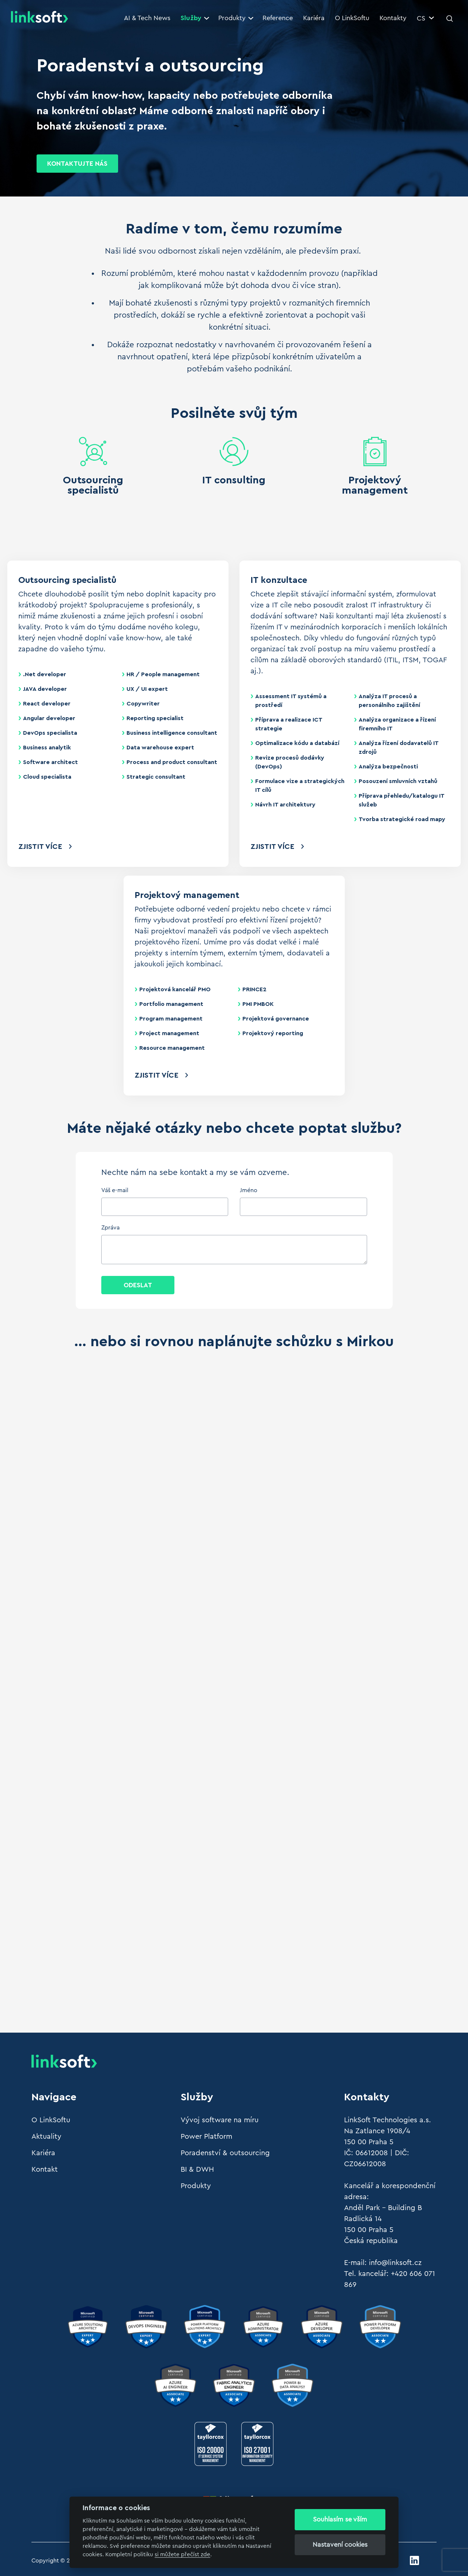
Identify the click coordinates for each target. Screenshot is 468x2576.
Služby (195, 18)
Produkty (235, 18)
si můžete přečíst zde (182, 2554)
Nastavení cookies (340, 2544)
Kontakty (393, 18)
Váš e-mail (114, 1190)
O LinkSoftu (352, 18)
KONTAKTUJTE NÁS (77, 163)
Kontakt (44, 2169)
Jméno (248, 1190)
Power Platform (206, 2136)
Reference (278, 18)
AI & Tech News (147, 18)
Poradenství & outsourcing (225, 2153)
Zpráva (110, 1228)
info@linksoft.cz (395, 2262)
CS (425, 18)
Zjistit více (40, 846)
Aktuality (46, 2136)
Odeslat (138, 1285)
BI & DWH (197, 2169)
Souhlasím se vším (340, 2519)
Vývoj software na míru (219, 2120)
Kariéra (314, 18)
